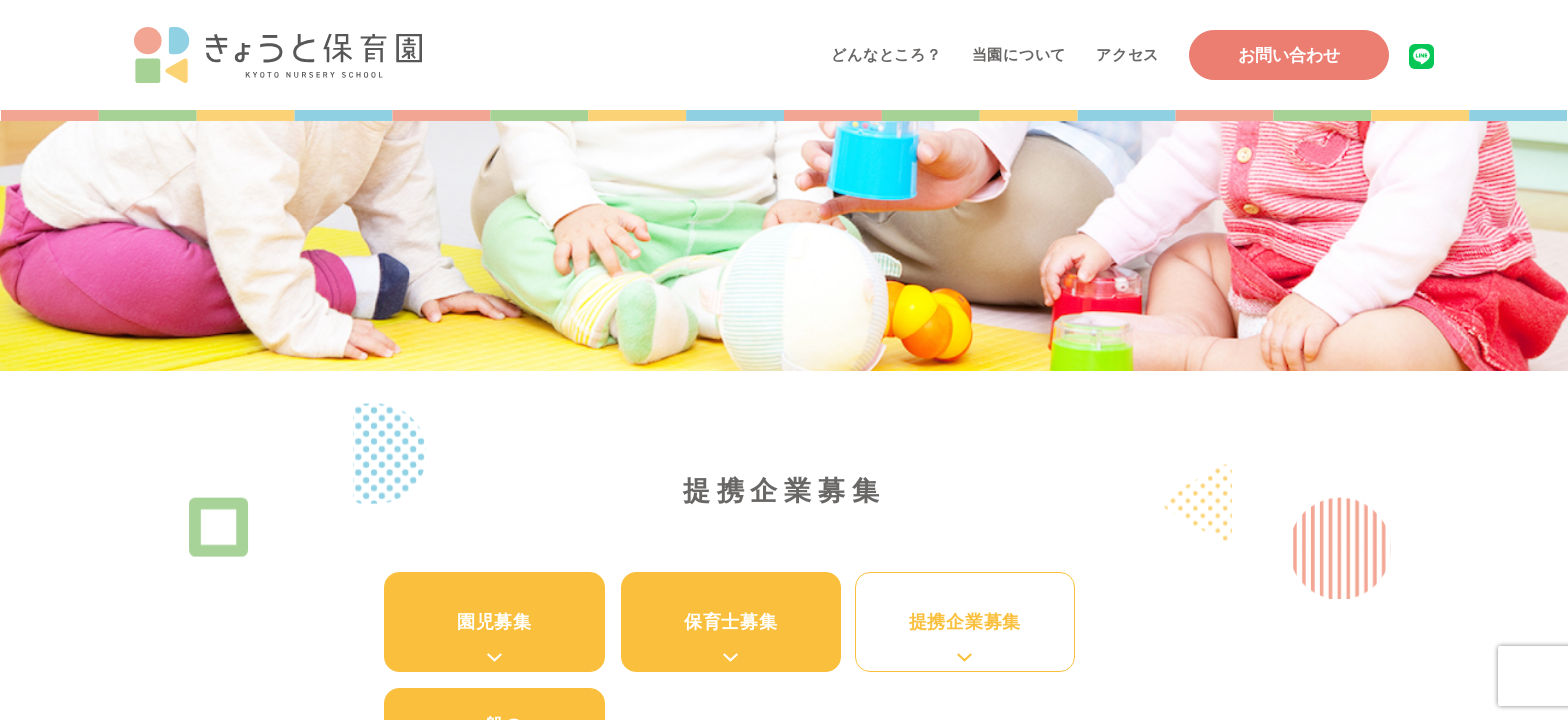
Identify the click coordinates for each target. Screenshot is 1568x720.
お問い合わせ (1289, 55)
